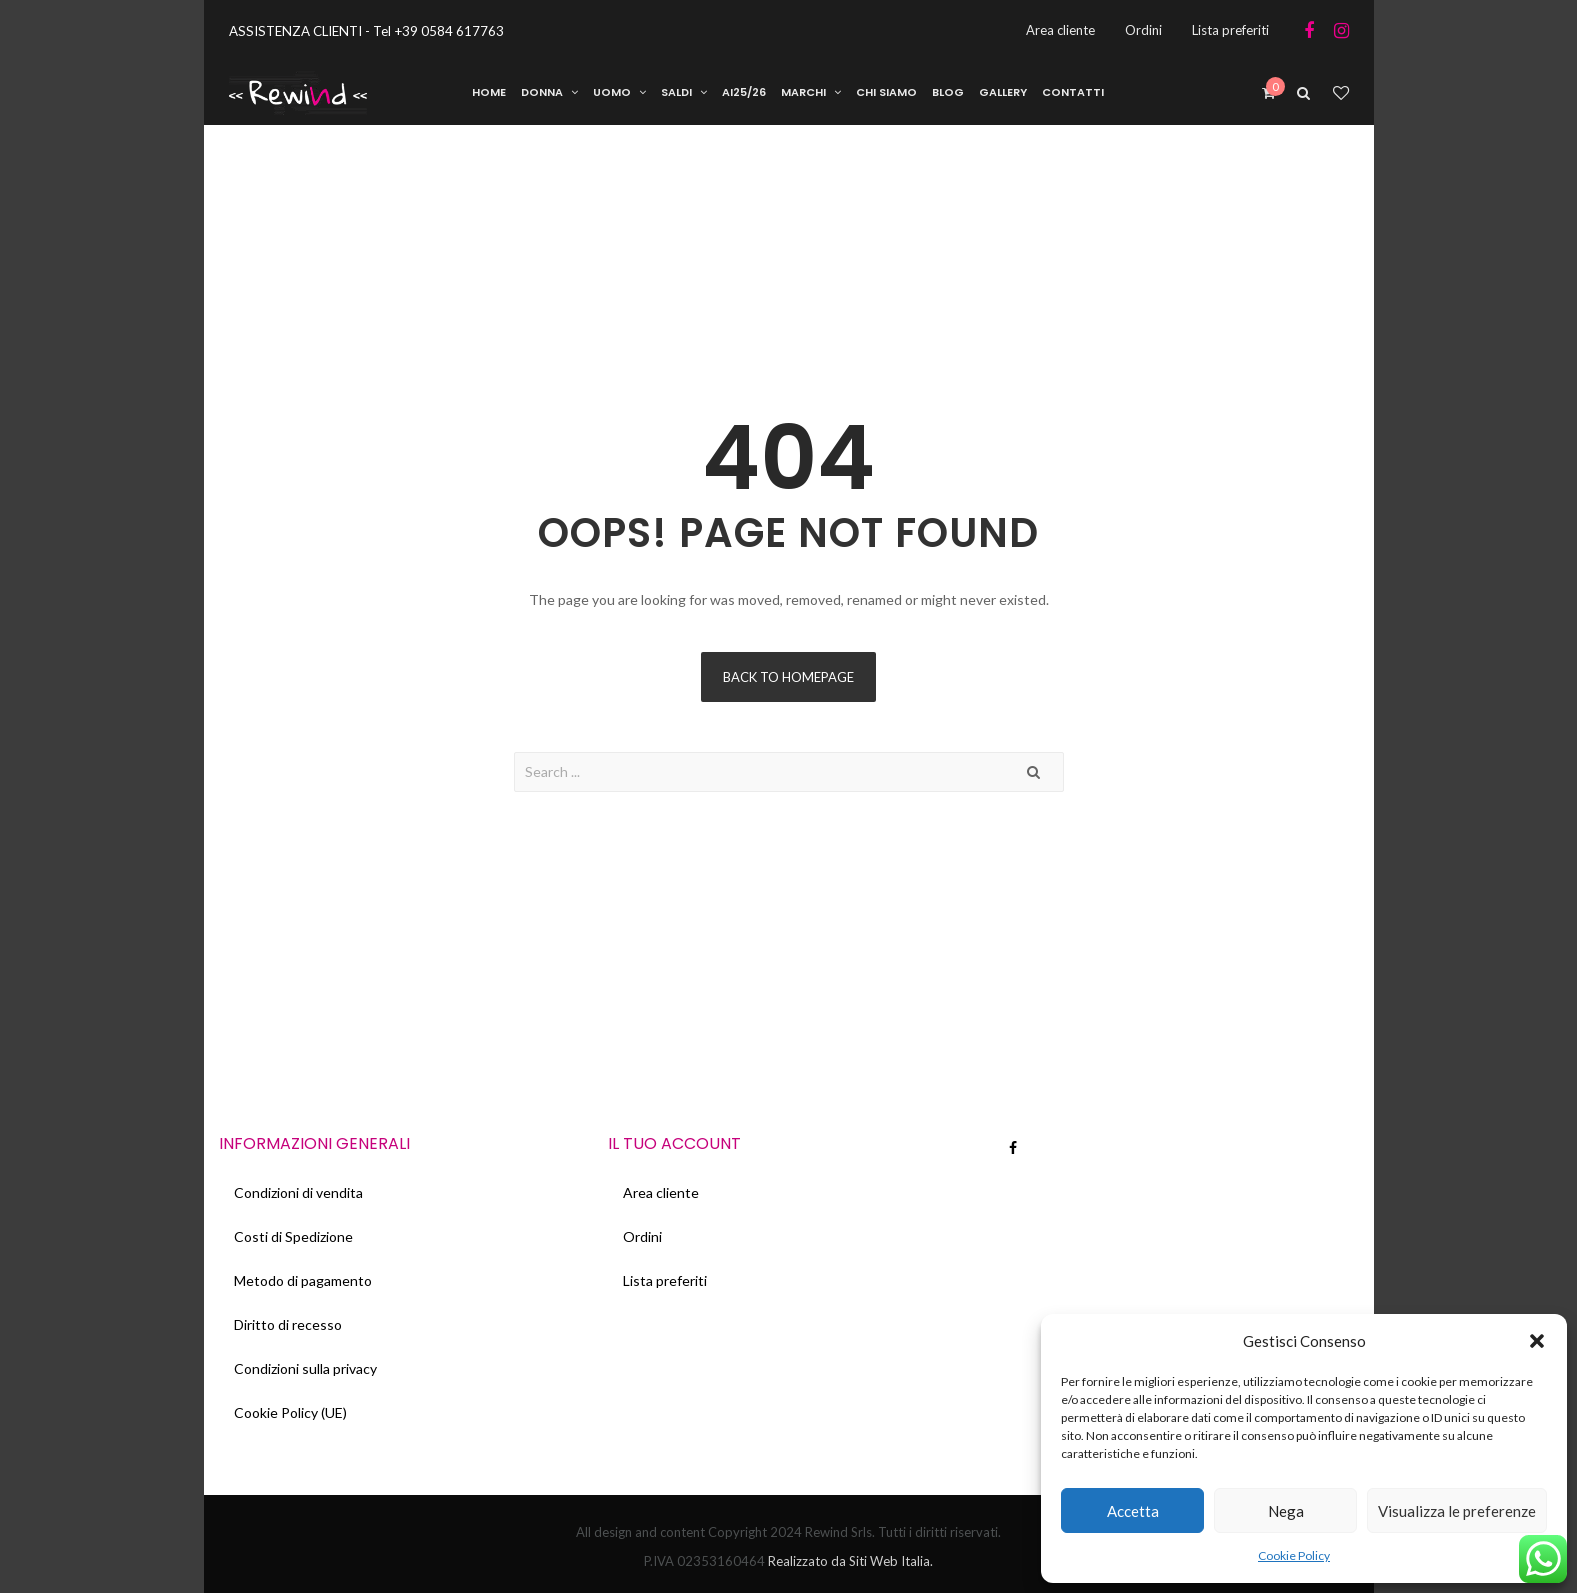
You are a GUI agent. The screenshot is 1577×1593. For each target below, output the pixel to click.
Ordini (642, 1236)
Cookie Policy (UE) (290, 1412)
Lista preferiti (665, 1280)
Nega (1286, 1511)
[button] (1537, 1341)
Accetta (1133, 1511)
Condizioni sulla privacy (305, 1368)
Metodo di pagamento (303, 1280)
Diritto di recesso (288, 1324)
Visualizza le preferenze (1457, 1511)
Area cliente (661, 1192)
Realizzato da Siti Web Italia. (849, 1561)
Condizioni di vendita (298, 1192)
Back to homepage (788, 677)
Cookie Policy (1294, 1555)
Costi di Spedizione (293, 1236)
